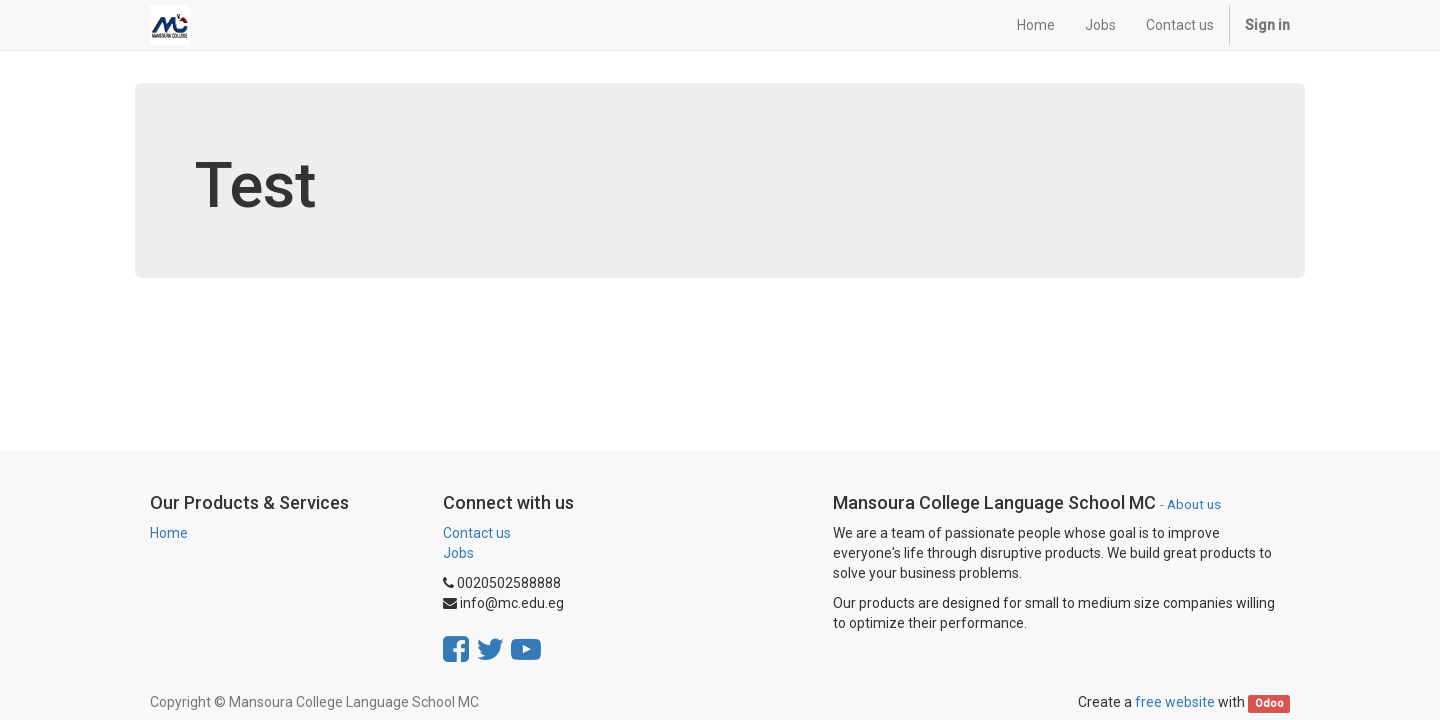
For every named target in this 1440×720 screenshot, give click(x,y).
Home (169, 533)
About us (1194, 504)
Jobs (458, 553)
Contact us (477, 533)
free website (1175, 702)
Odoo (1269, 703)
